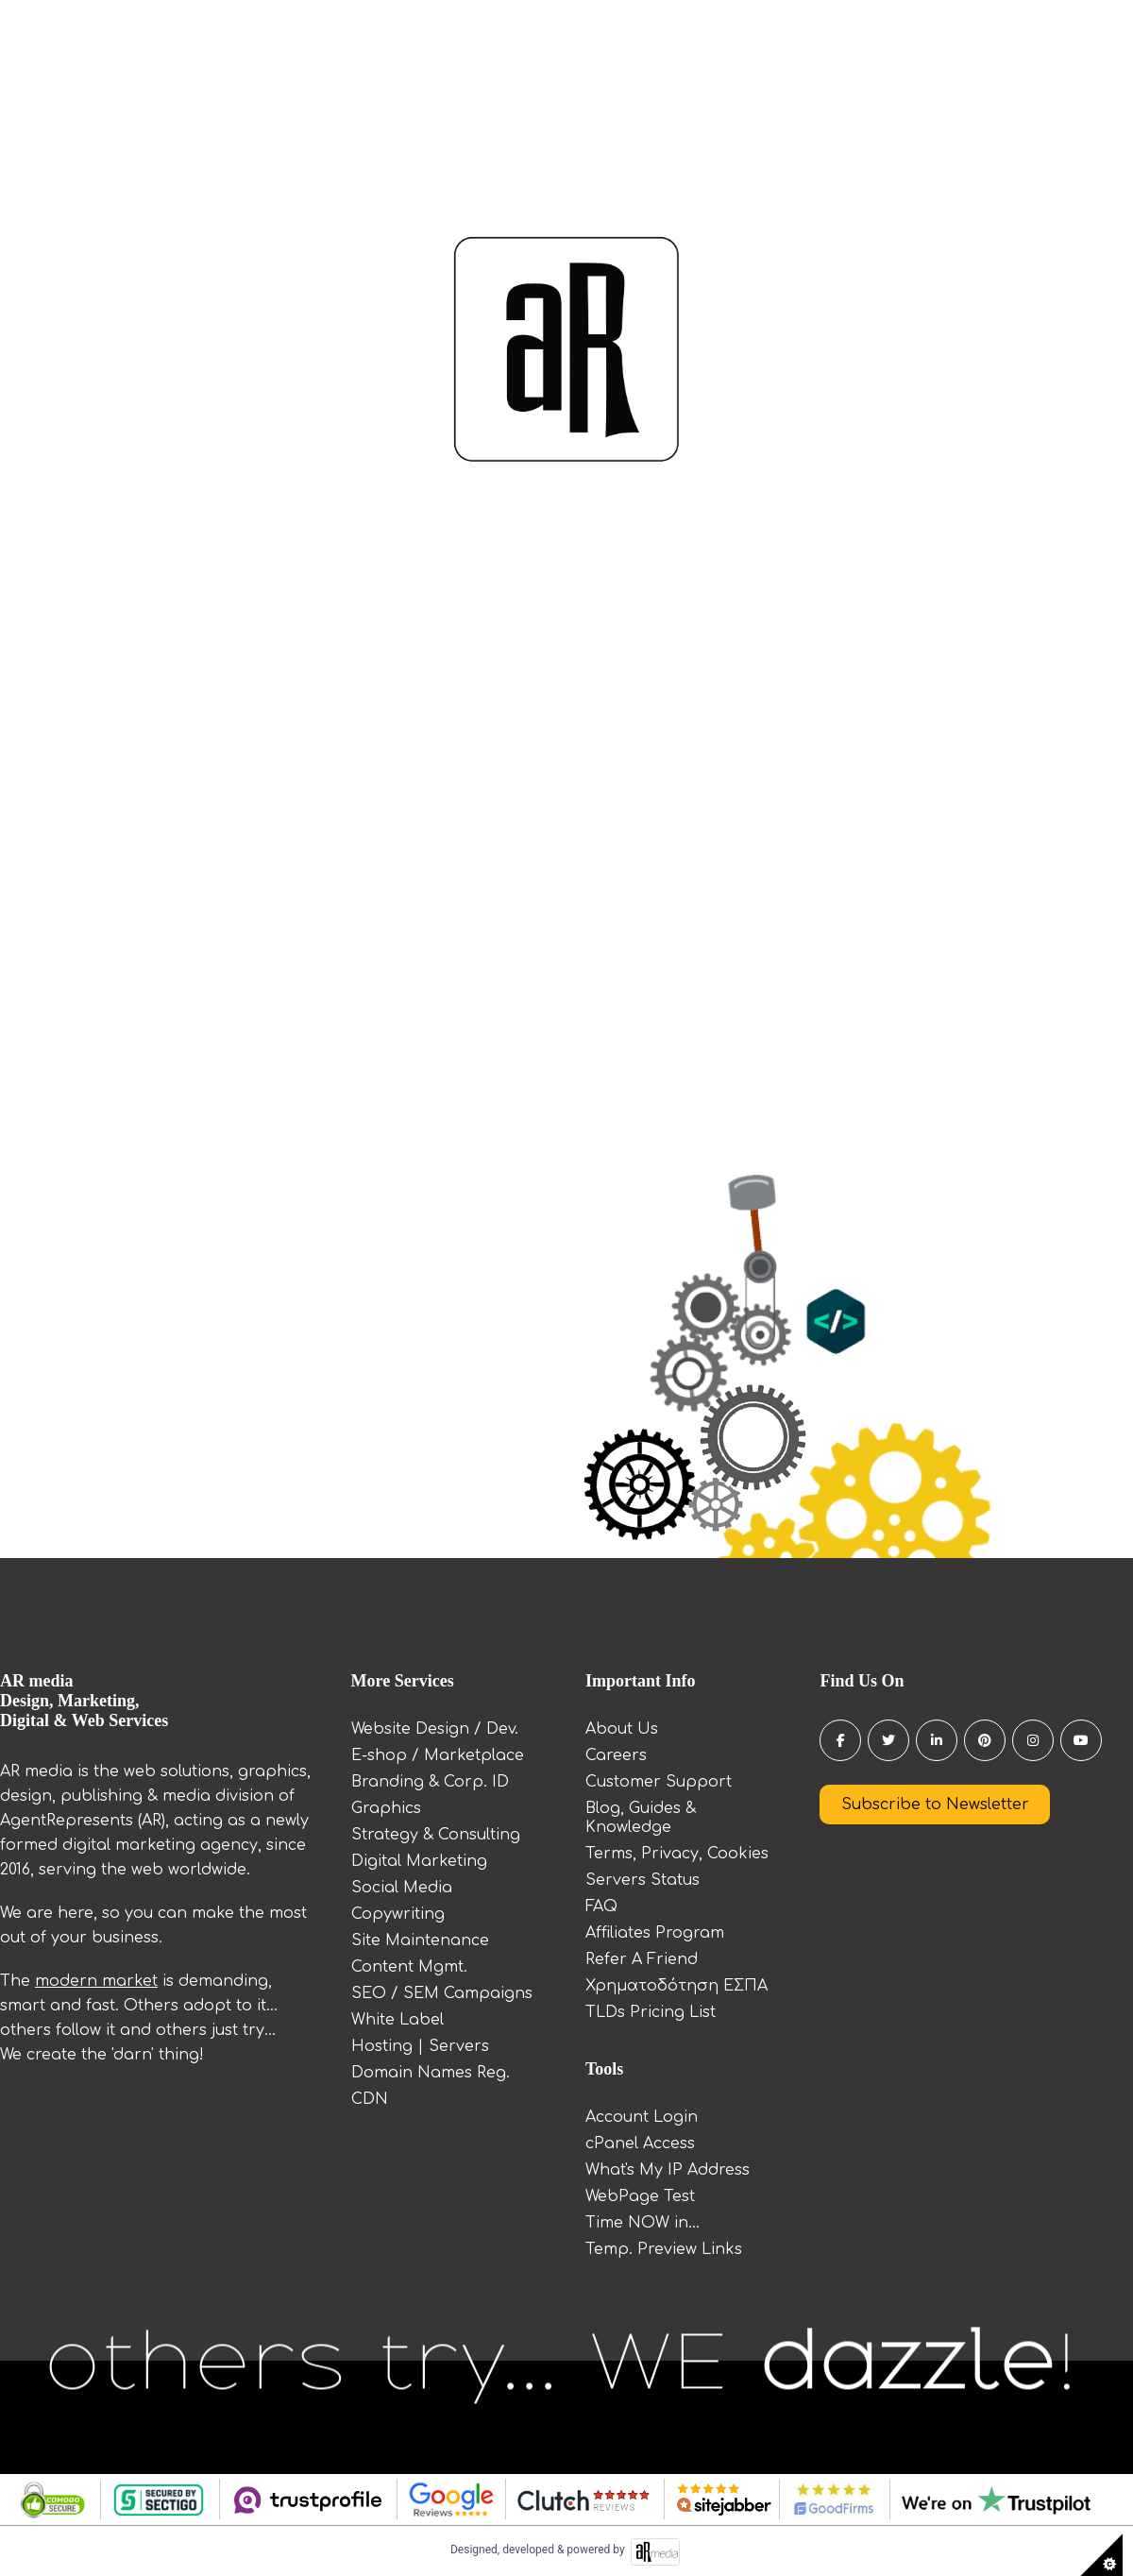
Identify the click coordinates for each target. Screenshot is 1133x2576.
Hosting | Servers (420, 2046)
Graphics (386, 1808)
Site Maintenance (420, 1940)
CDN (369, 2099)
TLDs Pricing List (650, 2012)
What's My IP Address (667, 2169)
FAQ (601, 1906)
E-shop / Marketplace (437, 1755)
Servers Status (642, 1880)
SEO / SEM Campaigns (442, 1993)
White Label (397, 2019)
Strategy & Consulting (435, 1834)
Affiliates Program (654, 1932)
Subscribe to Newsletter (935, 1804)
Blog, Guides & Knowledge (640, 1818)
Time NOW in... (642, 2222)
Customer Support (658, 1781)
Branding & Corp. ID (430, 1781)
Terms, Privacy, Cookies (677, 1853)
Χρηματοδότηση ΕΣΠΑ (676, 1985)
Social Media (401, 1887)
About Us (621, 1728)
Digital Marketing (419, 1861)
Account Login (641, 2117)
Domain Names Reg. (430, 2072)
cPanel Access (640, 2143)
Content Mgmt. (409, 1966)
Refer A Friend (641, 1959)
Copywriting (398, 1914)
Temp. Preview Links (663, 2249)
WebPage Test (640, 2196)
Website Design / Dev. (434, 1728)
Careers (616, 1755)
